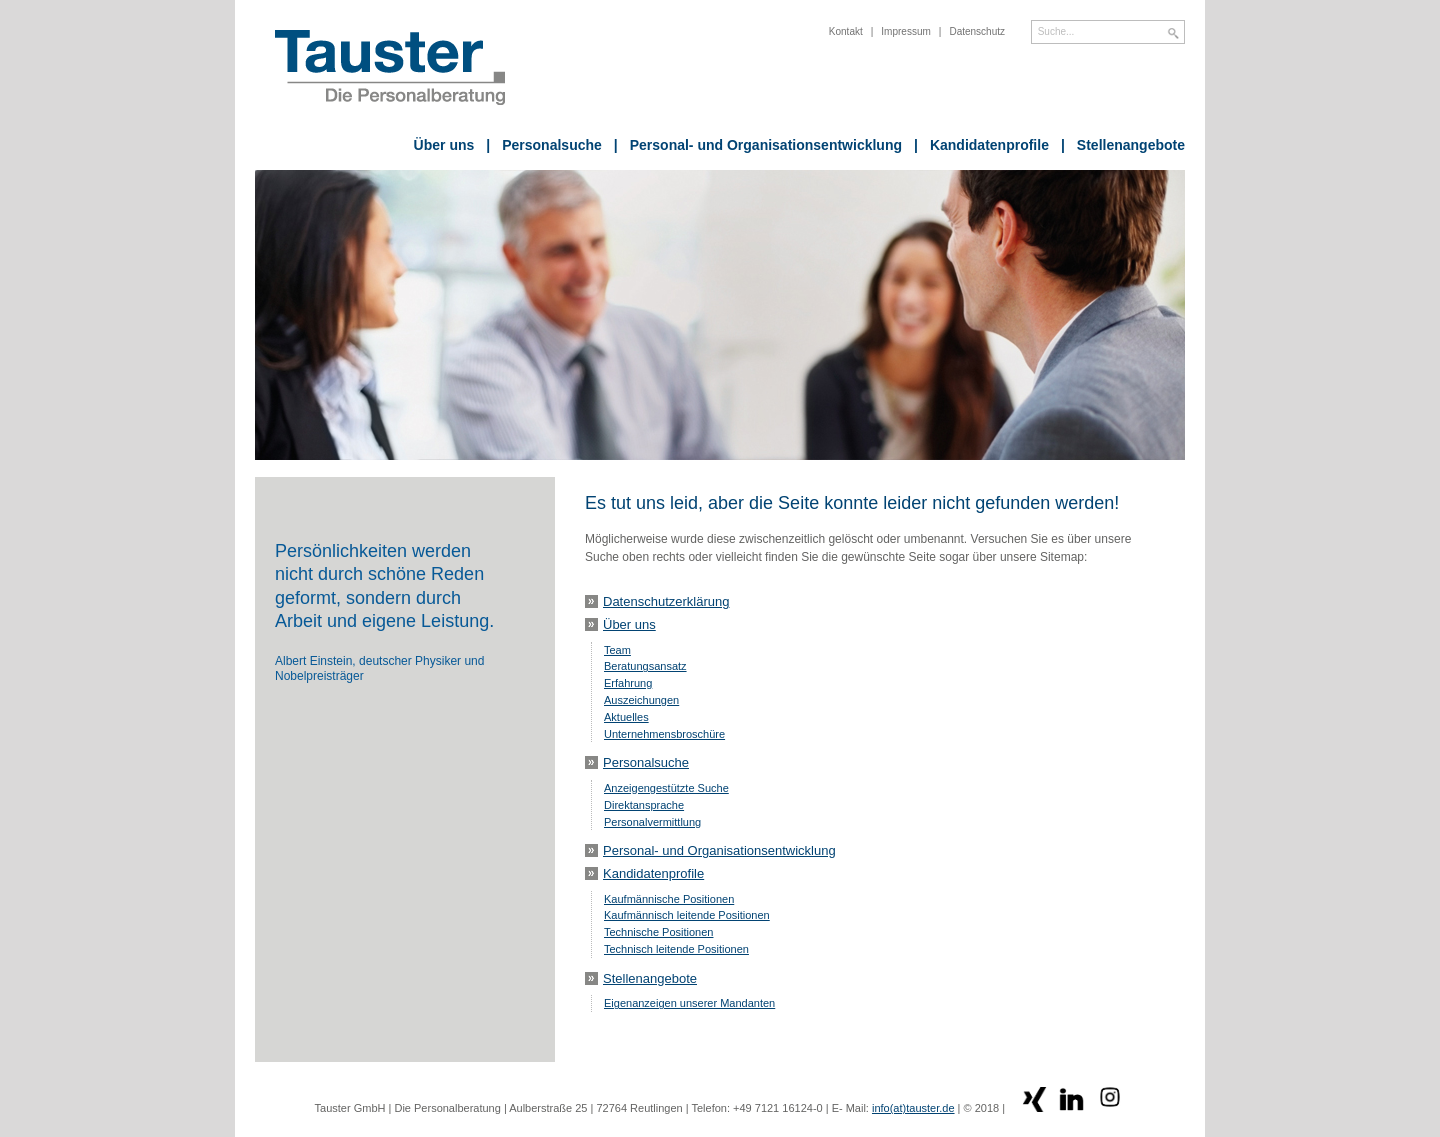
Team (617, 650)
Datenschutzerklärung (666, 601)
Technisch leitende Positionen (676, 949)
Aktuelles (626, 717)
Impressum (905, 31)
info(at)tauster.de (913, 1108)
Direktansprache (644, 805)
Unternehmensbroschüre (664, 734)
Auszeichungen (641, 700)
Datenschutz (977, 31)
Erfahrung (628, 683)
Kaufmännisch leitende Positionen (687, 915)
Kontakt (846, 31)
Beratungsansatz (645, 666)
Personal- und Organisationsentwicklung (758, 145)
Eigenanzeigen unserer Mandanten (689, 1003)
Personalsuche (544, 145)
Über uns (444, 145)
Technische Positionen (658, 932)
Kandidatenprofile (981, 145)
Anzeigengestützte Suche (666, 788)
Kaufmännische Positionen (669, 899)
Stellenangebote (1123, 145)
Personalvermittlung (652, 822)
